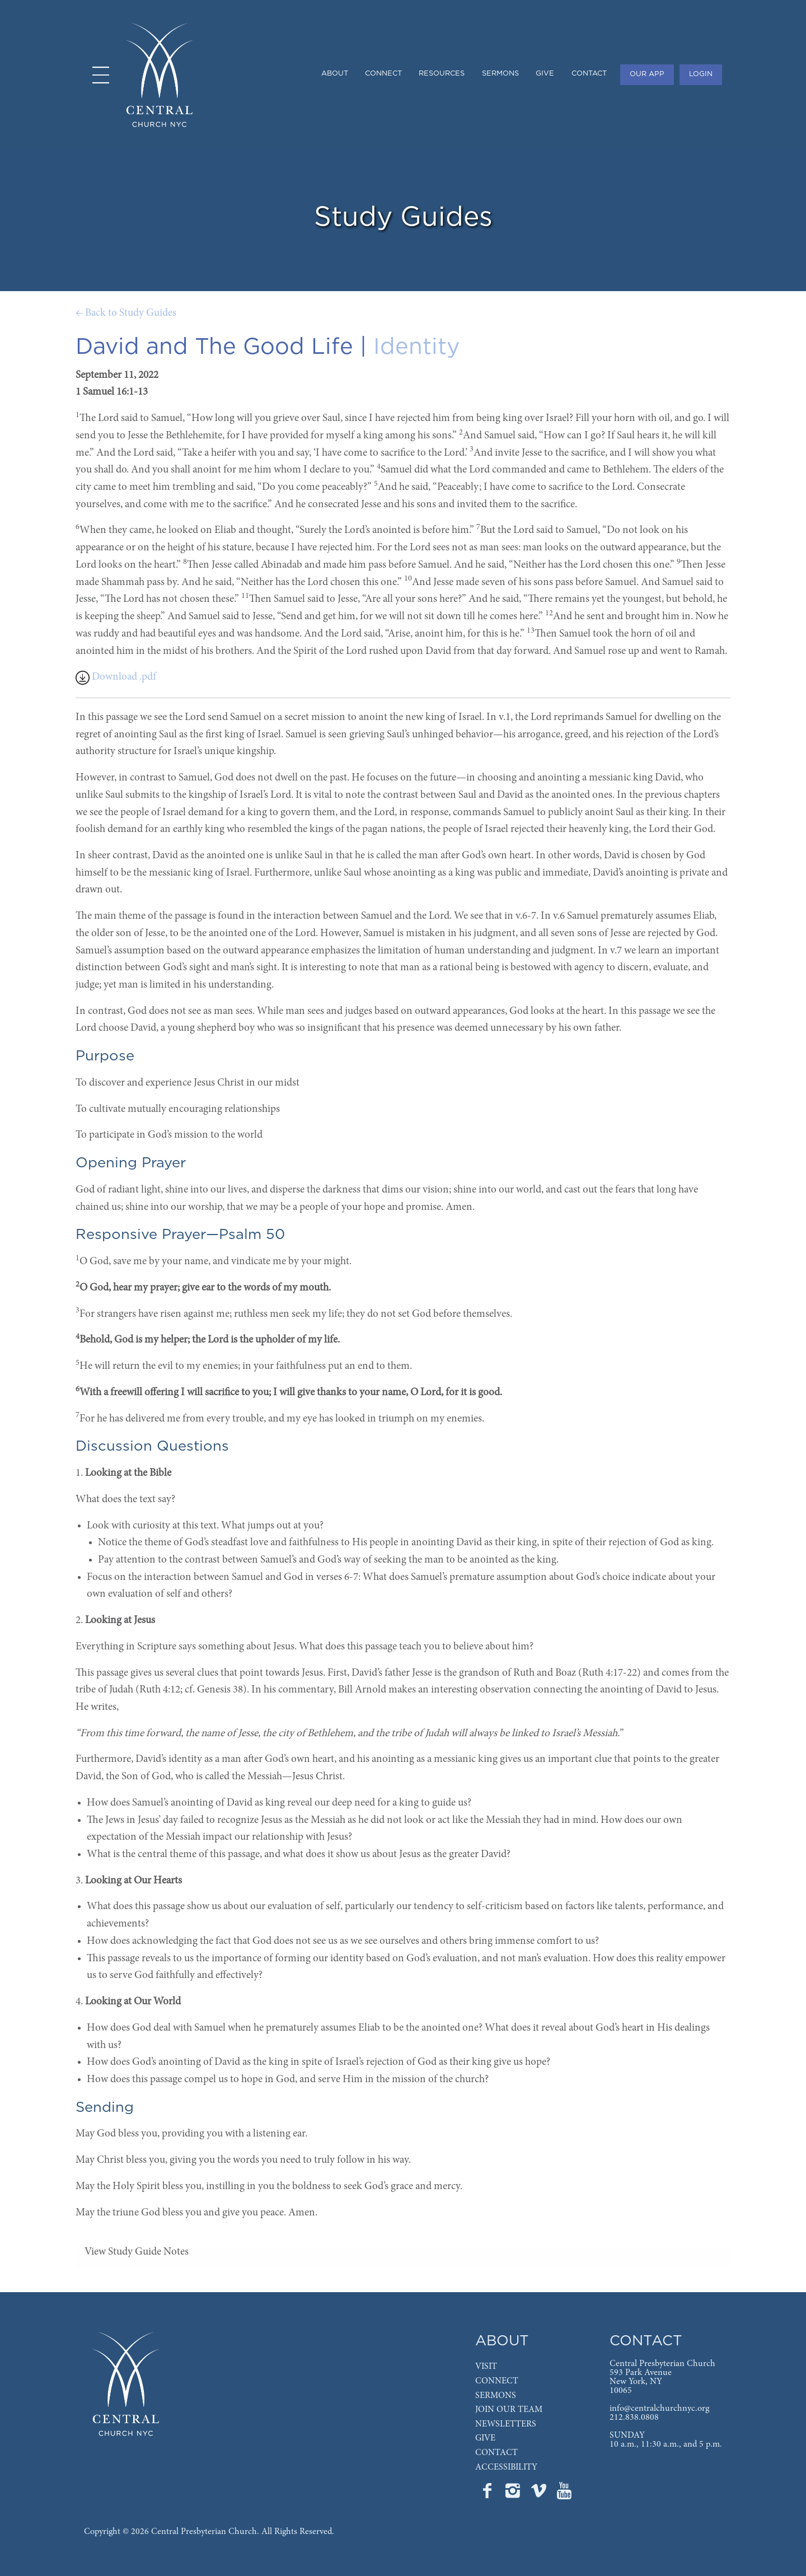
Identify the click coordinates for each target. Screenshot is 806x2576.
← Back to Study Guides (126, 313)
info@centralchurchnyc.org (659, 2408)
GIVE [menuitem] (545, 73)
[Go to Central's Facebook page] (488, 2494)
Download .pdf (116, 677)
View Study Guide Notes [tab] (137, 2252)
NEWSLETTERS (505, 2424)
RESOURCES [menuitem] (442, 73)
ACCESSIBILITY (506, 2467)
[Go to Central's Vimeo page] (539, 2494)
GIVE (485, 2438)
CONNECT (496, 2381)
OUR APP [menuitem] (647, 74)
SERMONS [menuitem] (500, 73)
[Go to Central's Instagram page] (514, 2494)
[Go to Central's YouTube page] (564, 2494)
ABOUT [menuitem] (334, 73)
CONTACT (496, 2452)
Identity (416, 347)
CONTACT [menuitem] (589, 73)
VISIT (486, 2366)
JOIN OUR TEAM (508, 2409)
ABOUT (502, 2341)
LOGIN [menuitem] (701, 74)
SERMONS (495, 2395)
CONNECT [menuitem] (383, 73)
